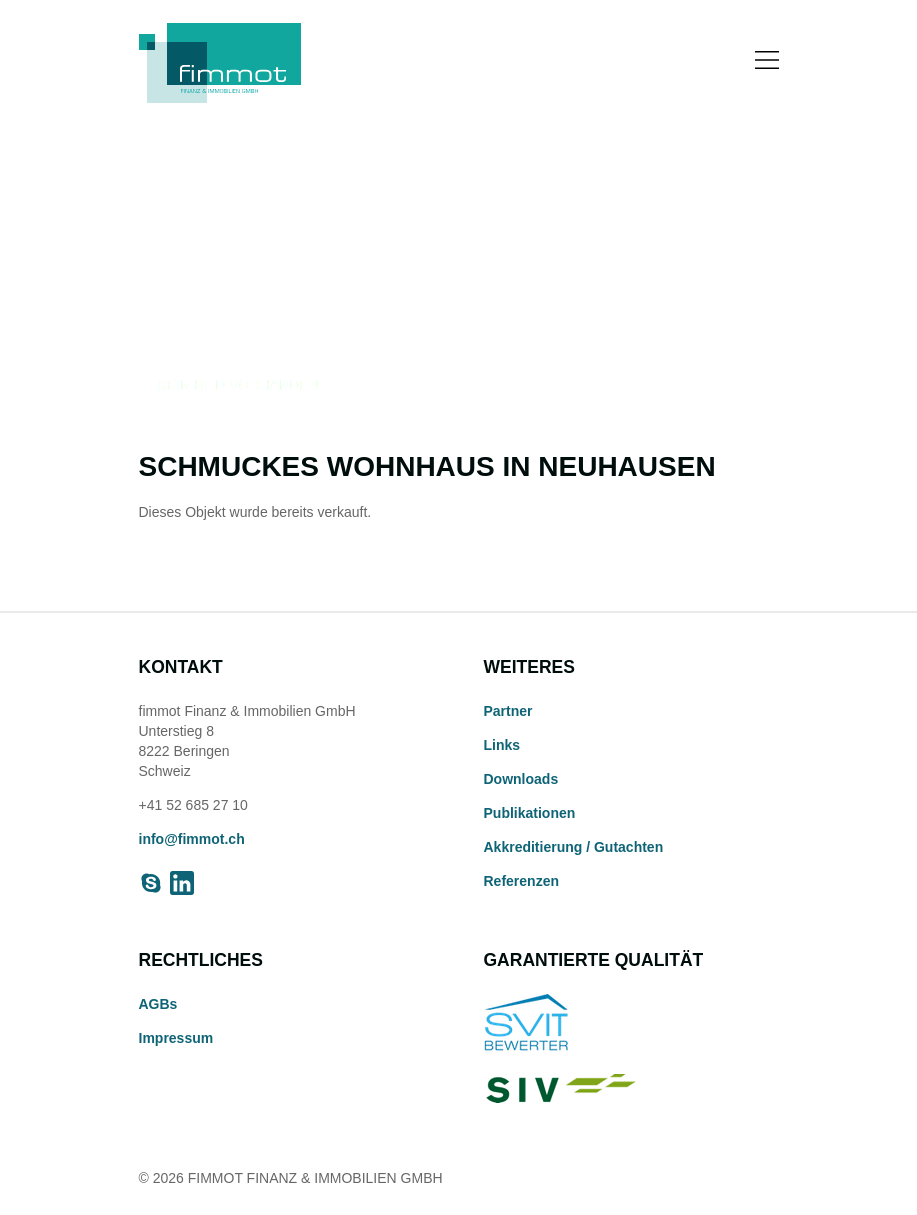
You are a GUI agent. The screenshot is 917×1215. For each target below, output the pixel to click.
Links (502, 745)
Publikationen (530, 813)
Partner (508, 711)
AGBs (158, 1004)
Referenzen (521, 881)
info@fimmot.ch (192, 839)
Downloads (521, 779)
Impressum (176, 1038)
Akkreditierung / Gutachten (574, 847)
